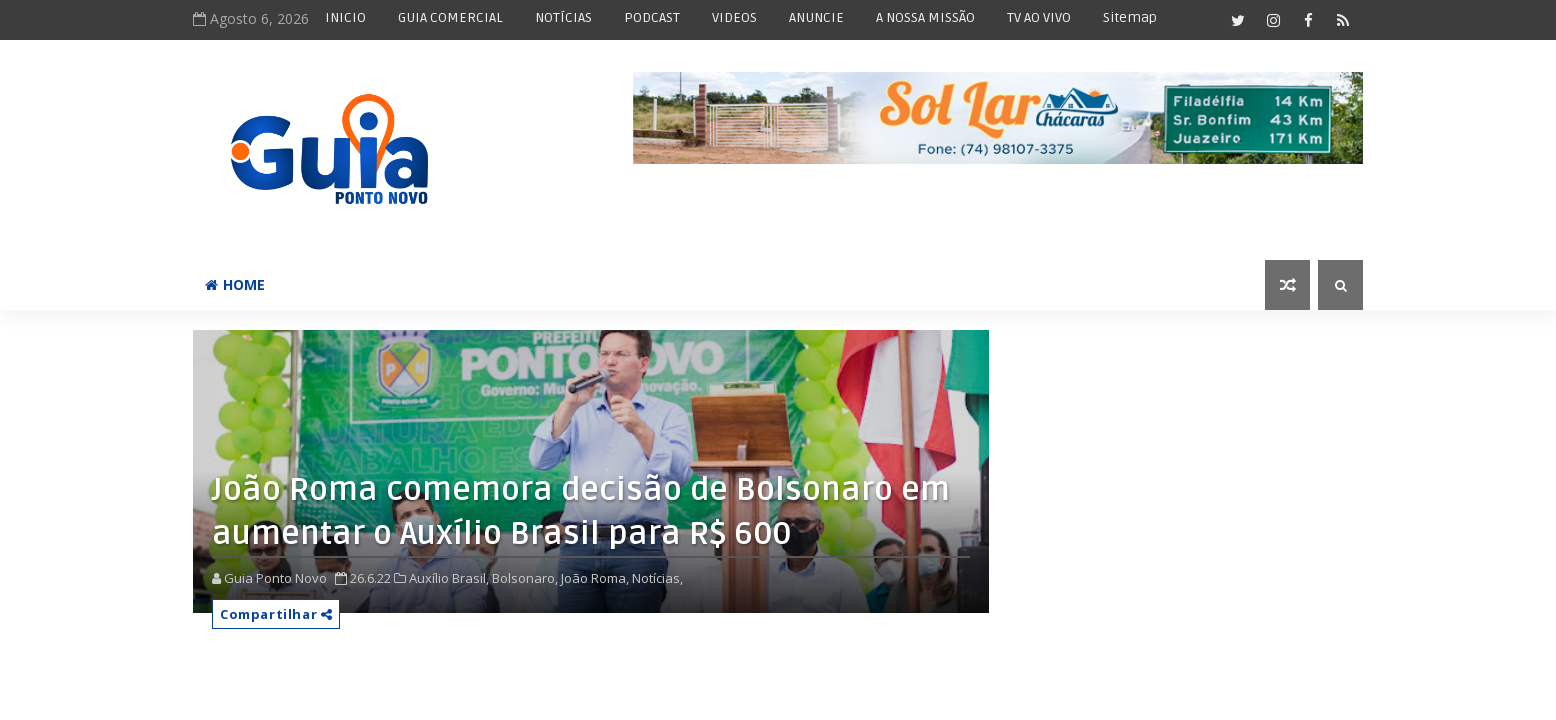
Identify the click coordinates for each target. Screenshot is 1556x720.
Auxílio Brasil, (449, 578)
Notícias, (657, 578)
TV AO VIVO (1039, 17)
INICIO (345, 17)
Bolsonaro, (525, 578)
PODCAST (652, 17)
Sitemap (1130, 17)
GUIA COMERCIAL (450, 17)
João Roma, (595, 578)
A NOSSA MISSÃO (925, 17)
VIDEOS (734, 17)
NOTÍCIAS (563, 17)
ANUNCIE (816, 17)
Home (235, 284)
